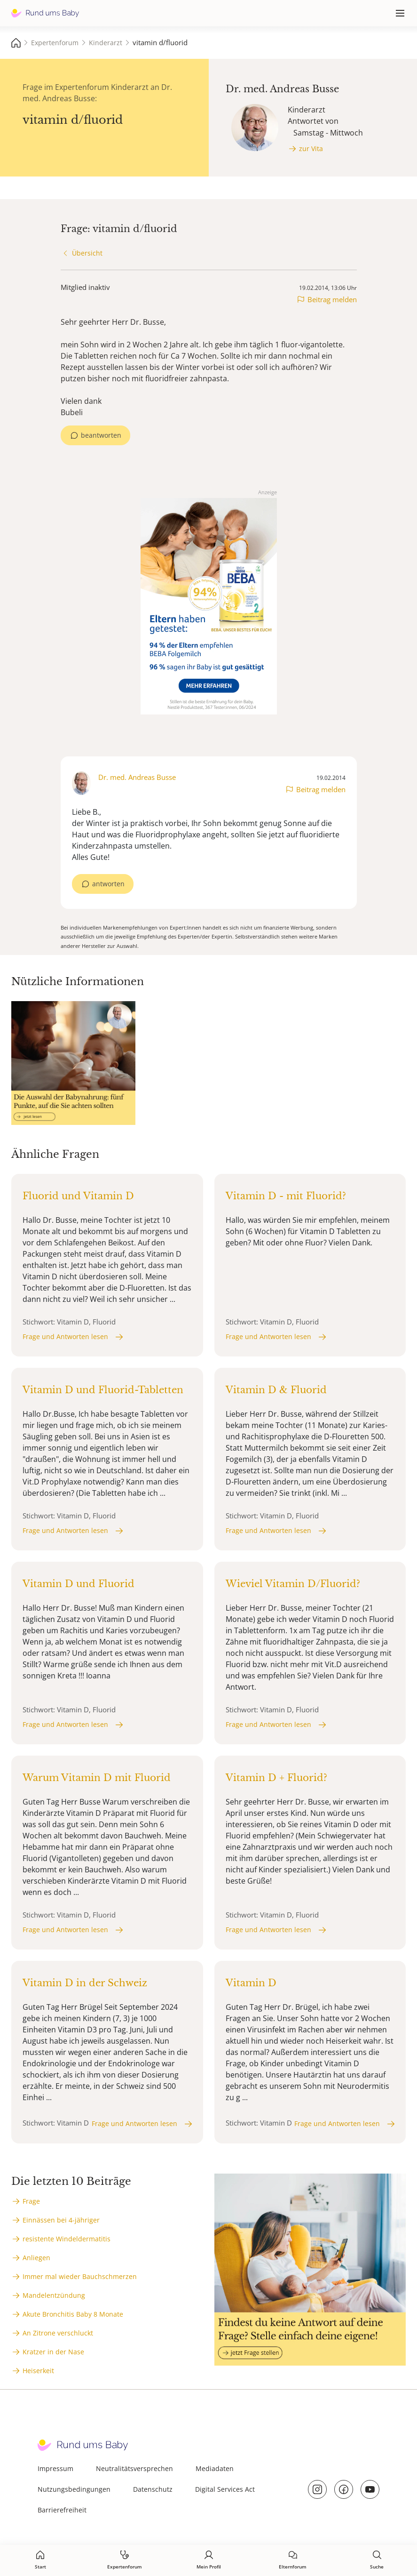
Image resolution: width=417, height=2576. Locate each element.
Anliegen (36, 2257)
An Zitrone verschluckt (58, 2332)
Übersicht (87, 253)
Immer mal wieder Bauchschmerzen (80, 2276)
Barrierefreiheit (62, 2509)
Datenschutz (153, 2489)
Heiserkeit (38, 2370)
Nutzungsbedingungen (74, 2489)
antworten (108, 883)
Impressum (55, 2468)
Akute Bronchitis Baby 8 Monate (73, 2314)
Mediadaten (215, 2468)
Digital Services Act (225, 2489)
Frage (31, 2201)
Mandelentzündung (54, 2295)
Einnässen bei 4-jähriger (61, 2219)
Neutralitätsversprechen (134, 2468)
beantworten (101, 435)
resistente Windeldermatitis (66, 2238)
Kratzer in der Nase (53, 2351)
